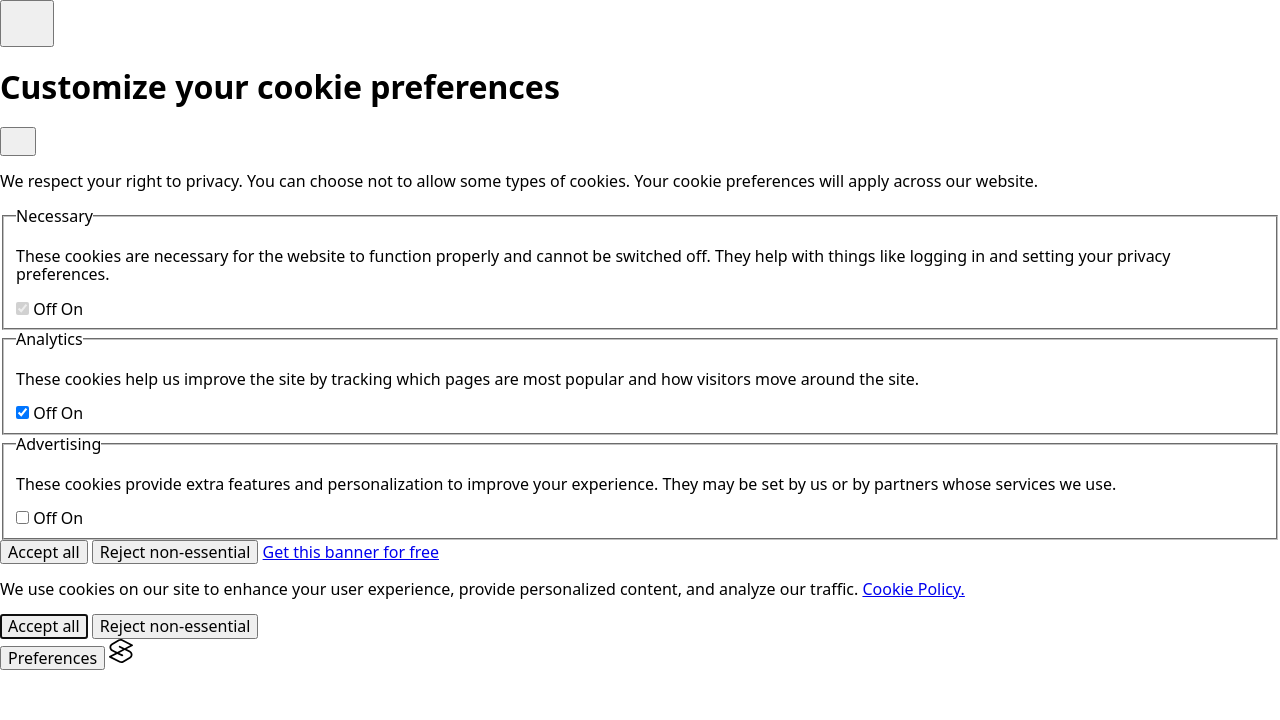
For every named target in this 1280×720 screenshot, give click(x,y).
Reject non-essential (175, 552)
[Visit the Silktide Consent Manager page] (121, 658)
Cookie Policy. (913, 589)
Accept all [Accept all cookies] (44, 552)
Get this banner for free (351, 552)
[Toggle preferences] (27, 23)
